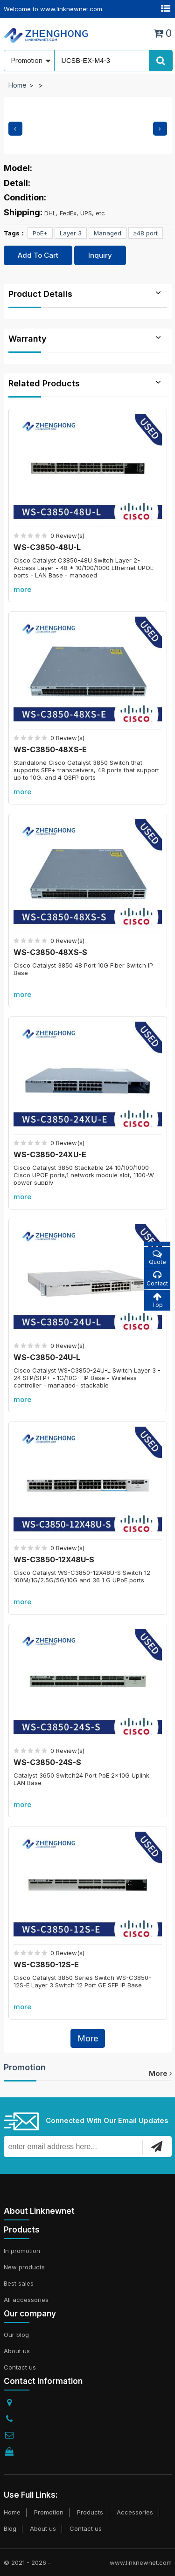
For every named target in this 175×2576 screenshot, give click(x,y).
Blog (10, 2528)
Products (90, 2512)
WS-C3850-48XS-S (50, 952)
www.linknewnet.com (141, 2562)
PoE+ (40, 233)
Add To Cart (38, 255)
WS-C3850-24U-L (47, 1357)
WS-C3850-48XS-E (50, 749)
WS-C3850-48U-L (47, 547)
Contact (157, 1279)
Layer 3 (71, 233)
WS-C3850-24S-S (47, 1762)
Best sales (19, 2283)
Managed (107, 233)
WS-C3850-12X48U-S (54, 1559)
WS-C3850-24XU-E (50, 1154)
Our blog (16, 2334)
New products (24, 2267)
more (22, 589)
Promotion (25, 2067)
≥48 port (145, 233)
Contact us (20, 2367)
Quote (157, 1257)
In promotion (22, 2250)
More (87, 2038)
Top (157, 1300)
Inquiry (100, 255)
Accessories (135, 2512)
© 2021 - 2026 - (27, 2562)
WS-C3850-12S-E (46, 1964)
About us (17, 2351)
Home (17, 85)
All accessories (26, 2299)
